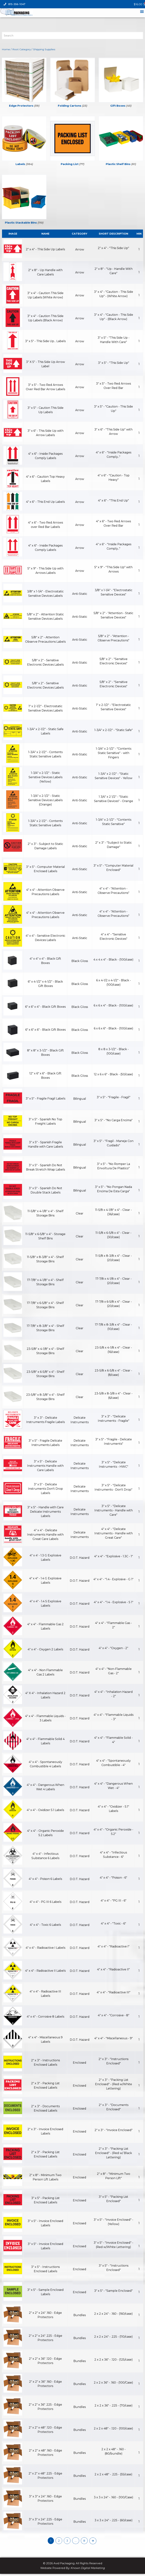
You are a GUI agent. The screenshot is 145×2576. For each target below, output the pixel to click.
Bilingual (79, 1098)
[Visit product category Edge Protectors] (24, 83)
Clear (79, 1213)
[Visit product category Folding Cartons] (72, 83)
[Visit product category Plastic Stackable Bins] (24, 200)
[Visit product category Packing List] (72, 141)
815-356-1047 (14, 4)
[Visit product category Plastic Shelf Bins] (121, 141)
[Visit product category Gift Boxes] (121, 83)
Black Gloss (79, 961)
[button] (142, 11)
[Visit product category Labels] (24, 141)
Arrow (79, 249)
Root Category (21, 49)
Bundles (79, 2315)
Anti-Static (79, 593)
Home (6, 49)
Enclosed (79, 2062)
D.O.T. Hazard (79, 1557)
